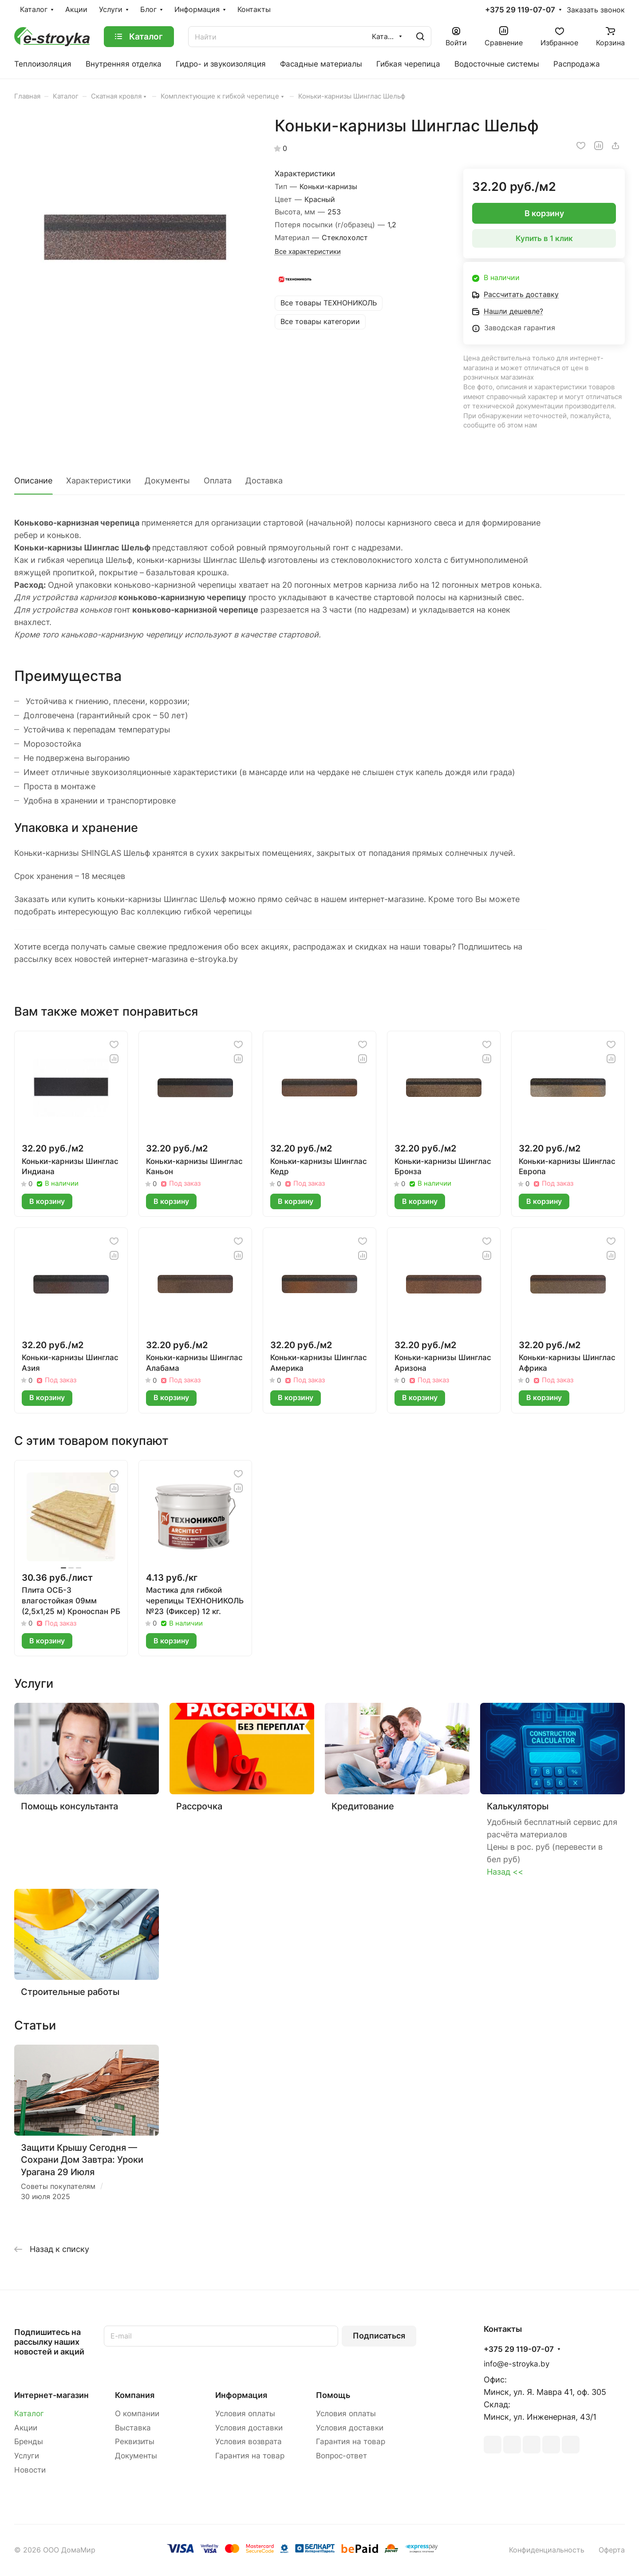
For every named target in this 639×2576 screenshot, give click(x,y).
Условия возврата (248, 2441)
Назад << (505, 1871)
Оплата (218, 480)
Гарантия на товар (249, 2455)
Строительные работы (70, 1991)
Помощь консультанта (69, 1806)
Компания (134, 2395)
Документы (167, 480)
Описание (33, 480)
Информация (241, 2395)
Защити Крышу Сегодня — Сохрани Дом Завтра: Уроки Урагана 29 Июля (82, 2159)
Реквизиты (134, 2441)
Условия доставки (249, 2427)
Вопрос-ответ (341, 2455)
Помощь (333, 2395)
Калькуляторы (517, 1806)
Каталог (29, 2413)
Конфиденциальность (546, 2550)
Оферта (612, 2550)
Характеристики (98, 480)
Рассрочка (199, 1806)
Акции (25, 2427)
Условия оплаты (245, 2413)
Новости (30, 2469)
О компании (137, 2413)
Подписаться (379, 2335)
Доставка (264, 480)
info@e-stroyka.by (516, 2363)
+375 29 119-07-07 (520, 10)
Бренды (28, 2441)
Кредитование (362, 1806)
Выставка (133, 2427)
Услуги (26, 2455)
